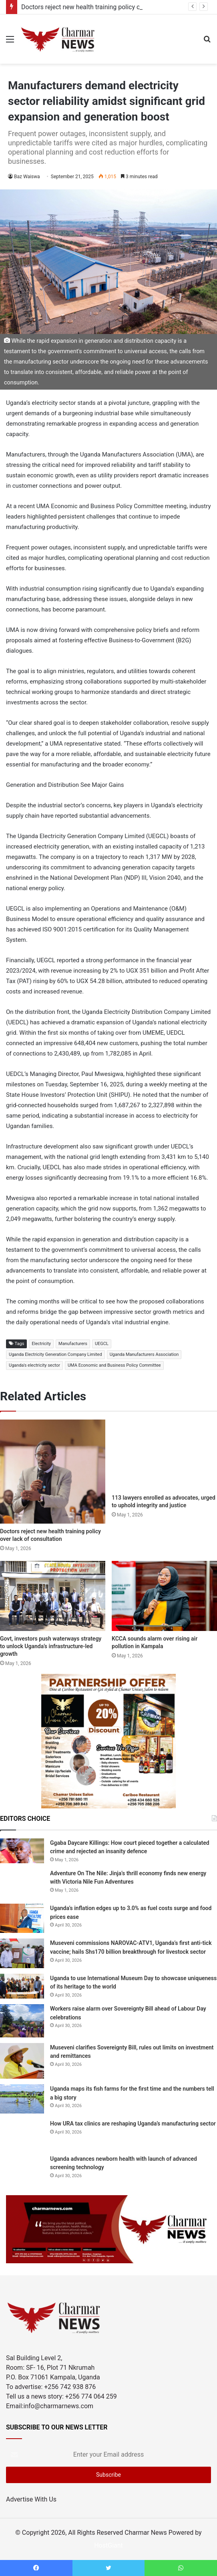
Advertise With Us (31, 2499)
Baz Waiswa (27, 176)
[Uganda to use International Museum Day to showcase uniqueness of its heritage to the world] (22, 1986)
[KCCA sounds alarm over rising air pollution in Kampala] (164, 1596)
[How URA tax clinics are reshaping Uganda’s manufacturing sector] (22, 2133)
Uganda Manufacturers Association (144, 1354)
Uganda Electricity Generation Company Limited (55, 1354)
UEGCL (101, 1343)
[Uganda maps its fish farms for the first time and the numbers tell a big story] (22, 2098)
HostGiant (108, 2545)
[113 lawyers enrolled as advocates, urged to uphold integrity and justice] (164, 1455)
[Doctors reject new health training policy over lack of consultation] (52, 1471)
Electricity (41, 1343)
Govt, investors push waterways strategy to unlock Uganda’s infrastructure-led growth (50, 1646)
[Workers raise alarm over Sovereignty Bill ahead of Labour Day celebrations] (22, 2020)
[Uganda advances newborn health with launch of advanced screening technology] (22, 2166)
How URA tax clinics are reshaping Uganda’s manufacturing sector (133, 2123)
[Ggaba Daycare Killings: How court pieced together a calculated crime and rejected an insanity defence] (22, 1850)
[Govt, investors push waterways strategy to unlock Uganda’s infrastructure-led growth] (52, 1596)
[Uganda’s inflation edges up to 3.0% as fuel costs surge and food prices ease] (22, 1918)
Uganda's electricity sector (34, 1365)
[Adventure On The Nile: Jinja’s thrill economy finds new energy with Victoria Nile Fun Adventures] (22, 1883)
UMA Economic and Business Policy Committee (114, 1365)
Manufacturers (72, 1343)
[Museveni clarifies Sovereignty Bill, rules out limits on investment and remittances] (22, 2061)
